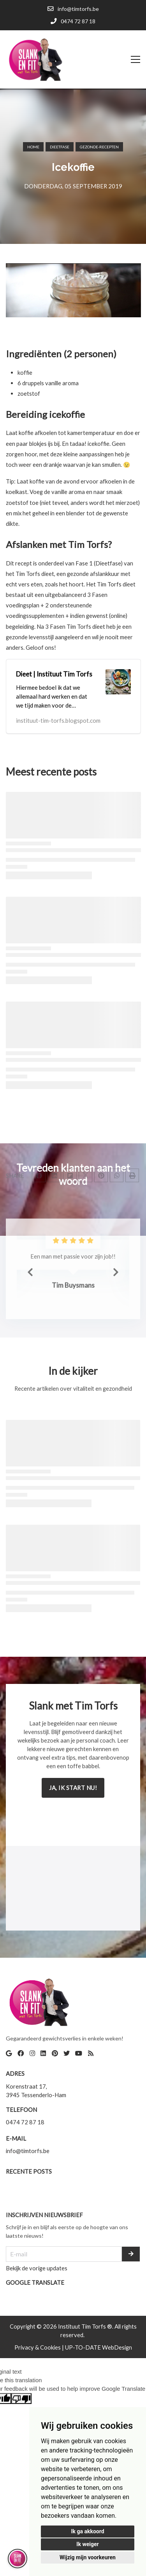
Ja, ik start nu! (73, 1787)
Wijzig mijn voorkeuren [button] (88, 2557)
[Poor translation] (21, 2398)
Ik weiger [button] (87, 2544)
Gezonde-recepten (99, 146)
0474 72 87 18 (25, 2122)
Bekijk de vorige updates (36, 2268)
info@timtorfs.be (27, 2150)
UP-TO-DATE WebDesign (98, 2347)
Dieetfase (59, 146)
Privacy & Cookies (38, 2347)
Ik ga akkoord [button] (87, 2531)
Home (33, 146)
